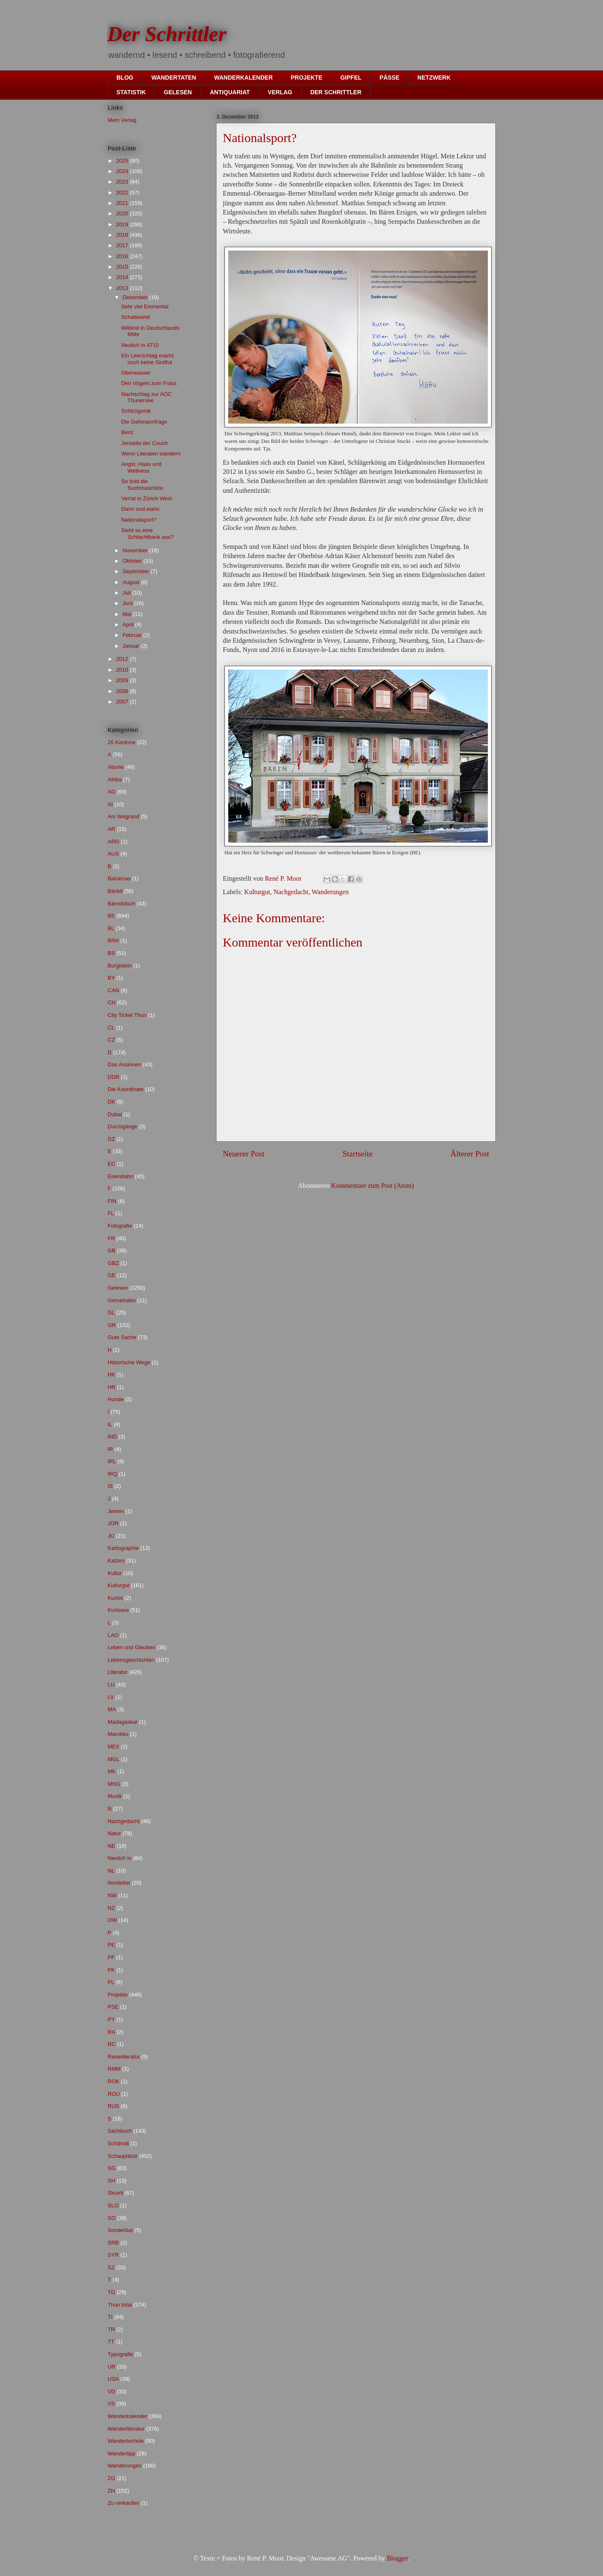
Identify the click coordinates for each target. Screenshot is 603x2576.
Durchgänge (122, 1126)
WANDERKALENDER (243, 77)
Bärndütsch (121, 903)
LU (111, 1684)
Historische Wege (129, 1362)
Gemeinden (122, 1300)
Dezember (136, 297)
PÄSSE (389, 77)
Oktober (133, 561)
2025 (123, 161)
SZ (111, 2267)
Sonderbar (120, 2230)
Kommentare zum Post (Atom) (372, 1185)
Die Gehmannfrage (144, 422)
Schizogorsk (136, 411)
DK (111, 1102)
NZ (111, 1908)
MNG (114, 1784)
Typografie (120, 2354)
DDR (113, 1077)
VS (111, 2403)
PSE (113, 2007)
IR (110, 1449)
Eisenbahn (120, 1176)
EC (111, 1164)
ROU (114, 2094)
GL (111, 1312)
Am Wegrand (123, 816)
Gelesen (118, 1288)
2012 (123, 659)
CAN (113, 990)
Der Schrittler (167, 34)
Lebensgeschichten (131, 1660)
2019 (123, 224)
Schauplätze (123, 2156)
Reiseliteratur (124, 2057)
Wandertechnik (126, 2441)
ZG (111, 2478)
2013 (123, 288)
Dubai (115, 1114)
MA (112, 1709)
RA (111, 2032)
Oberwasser (135, 373)
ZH (111, 2491)
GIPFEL (351, 77)
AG (112, 792)
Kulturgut (257, 891)
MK (112, 1771)
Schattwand (135, 317)
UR (112, 2367)
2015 (123, 267)
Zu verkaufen (123, 2503)
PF (111, 1957)
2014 (123, 277)
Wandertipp (121, 2453)
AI (110, 804)
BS (111, 953)
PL (111, 1982)
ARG (113, 841)
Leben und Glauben (131, 1647)
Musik (115, 1796)
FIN (112, 1201)
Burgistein (120, 965)
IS (110, 1486)
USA (113, 2379)
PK (111, 1970)
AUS (113, 854)
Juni (128, 603)
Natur (114, 1833)
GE (112, 1275)
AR (111, 829)
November (136, 550)
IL (110, 1424)
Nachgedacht (291, 891)
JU (111, 1536)
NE (111, 1846)
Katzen (116, 1560)
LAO (113, 1635)
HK (111, 1374)
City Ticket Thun (127, 1015)
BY (111, 978)
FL (111, 1213)
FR (111, 1238)
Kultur (115, 1573)
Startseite (357, 1153)
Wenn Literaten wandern (150, 453)
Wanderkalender (127, 2416)
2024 (123, 171)
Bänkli (115, 891)
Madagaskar (123, 1722)
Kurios (115, 1598)
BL (111, 928)
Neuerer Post (244, 1153)
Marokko (118, 1734)
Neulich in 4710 (140, 345)
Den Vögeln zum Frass (148, 383)
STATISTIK (131, 92)
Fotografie (120, 1226)
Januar (132, 646)
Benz (127, 432)
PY (111, 2019)
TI (110, 2317)
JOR (113, 1523)
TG (111, 2292)
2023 (123, 181)
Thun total (120, 2305)
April (129, 624)
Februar (133, 635)
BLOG (124, 77)
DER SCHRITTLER (335, 92)
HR (112, 1387)
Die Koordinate (126, 1089)
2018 (123, 235)
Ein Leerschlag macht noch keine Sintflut (147, 358)
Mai (128, 614)
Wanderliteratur (126, 2429)
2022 (123, 192)
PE (111, 1945)
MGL (113, 1759)
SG (112, 2168)
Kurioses (118, 1610)
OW (112, 1920)
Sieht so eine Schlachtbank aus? (147, 533)
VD (111, 2391)
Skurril (115, 2193)
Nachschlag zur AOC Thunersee (146, 397)
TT (111, 2341)
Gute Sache (122, 1337)
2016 (123, 256)
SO (112, 2218)
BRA (113, 940)
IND (112, 1436)
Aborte (116, 767)
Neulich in (119, 1858)
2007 (123, 701)
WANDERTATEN (173, 77)
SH (111, 2181)
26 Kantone (122, 742)
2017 (123, 245)
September (137, 571)
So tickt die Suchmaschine (142, 484)
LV (111, 1697)
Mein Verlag (122, 120)
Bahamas (119, 878)
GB (112, 1250)
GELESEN (178, 92)
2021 (123, 203)
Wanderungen (330, 891)
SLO (113, 2205)
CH (112, 1002)
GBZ (113, 1263)
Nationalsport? (138, 520)
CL (111, 1027)
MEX (113, 1746)
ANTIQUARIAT (230, 92)
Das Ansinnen (124, 1064)
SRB (113, 2243)
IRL (112, 1461)
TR (111, 2329)
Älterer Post (470, 1153)
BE (111, 916)
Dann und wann (140, 509)
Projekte (118, 1994)
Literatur (118, 1672)
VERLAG (280, 92)
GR (112, 1325)
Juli (127, 593)
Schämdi (118, 2143)
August (132, 582)
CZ (111, 1040)
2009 (123, 680)
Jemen (116, 1511)
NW (112, 1895)
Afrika (114, 779)
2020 (123, 213)
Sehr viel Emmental (144, 306)
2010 (123, 670)
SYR (113, 2255)
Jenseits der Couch (144, 443)
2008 (123, 691)
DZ (111, 1139)
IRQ (112, 1474)
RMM (114, 2069)
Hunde (116, 1399)
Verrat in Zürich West (146, 498)
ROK (113, 2081)
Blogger (397, 2558)
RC (112, 2044)
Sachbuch (120, 2131)
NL (111, 1870)
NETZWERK (434, 77)
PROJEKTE (306, 77)
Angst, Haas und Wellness (141, 467)
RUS (113, 2106)
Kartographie (123, 1548)
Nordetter (119, 1883)
